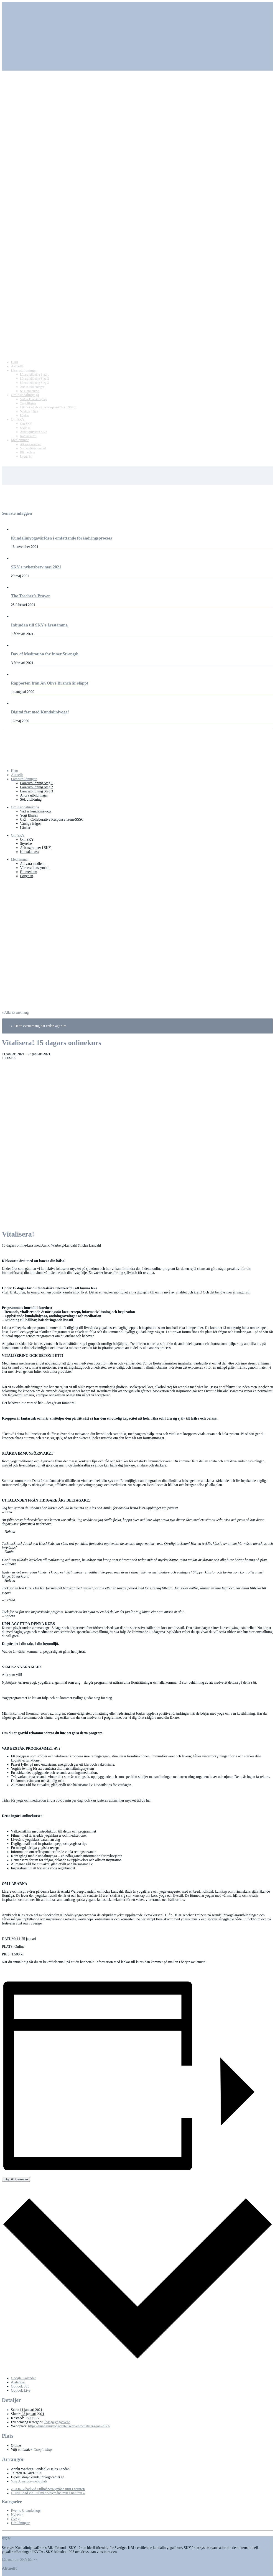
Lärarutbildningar (24, 779)
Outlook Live (21, 2390)
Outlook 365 (20, 2386)
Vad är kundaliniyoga (35, 811)
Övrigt (15, 2519)
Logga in (26, 876)
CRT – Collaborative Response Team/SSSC (52, 819)
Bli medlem (28, 872)
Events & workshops (26, 2510)
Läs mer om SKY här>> (19, 2559)
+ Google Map (41, 2449)
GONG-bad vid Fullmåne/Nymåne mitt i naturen (48, 2489)
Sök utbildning (31, 799)
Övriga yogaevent (57, 2422)
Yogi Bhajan (29, 815)
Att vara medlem (32, 863)
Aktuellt (17, 775)
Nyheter (17, 2515)
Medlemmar (20, 859)
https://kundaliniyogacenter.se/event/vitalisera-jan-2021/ (69, 2426)
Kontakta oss (29, 852)
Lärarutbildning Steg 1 (36, 783)
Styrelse (26, 843)
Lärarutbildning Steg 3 (36, 791)
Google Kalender (23, 2378)
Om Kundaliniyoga (25, 807)
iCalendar (18, 2382)
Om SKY (18, 835)
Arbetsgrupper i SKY (35, 848)
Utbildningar (20, 2523)
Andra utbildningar (34, 795)
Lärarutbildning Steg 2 (36, 787)
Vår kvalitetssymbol (34, 868)
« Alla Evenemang (15, 1012)
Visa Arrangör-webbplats (29, 2481)
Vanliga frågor (30, 823)
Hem (14, 771)
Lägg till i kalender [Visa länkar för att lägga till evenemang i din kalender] (16, 2179)
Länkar (25, 828)
